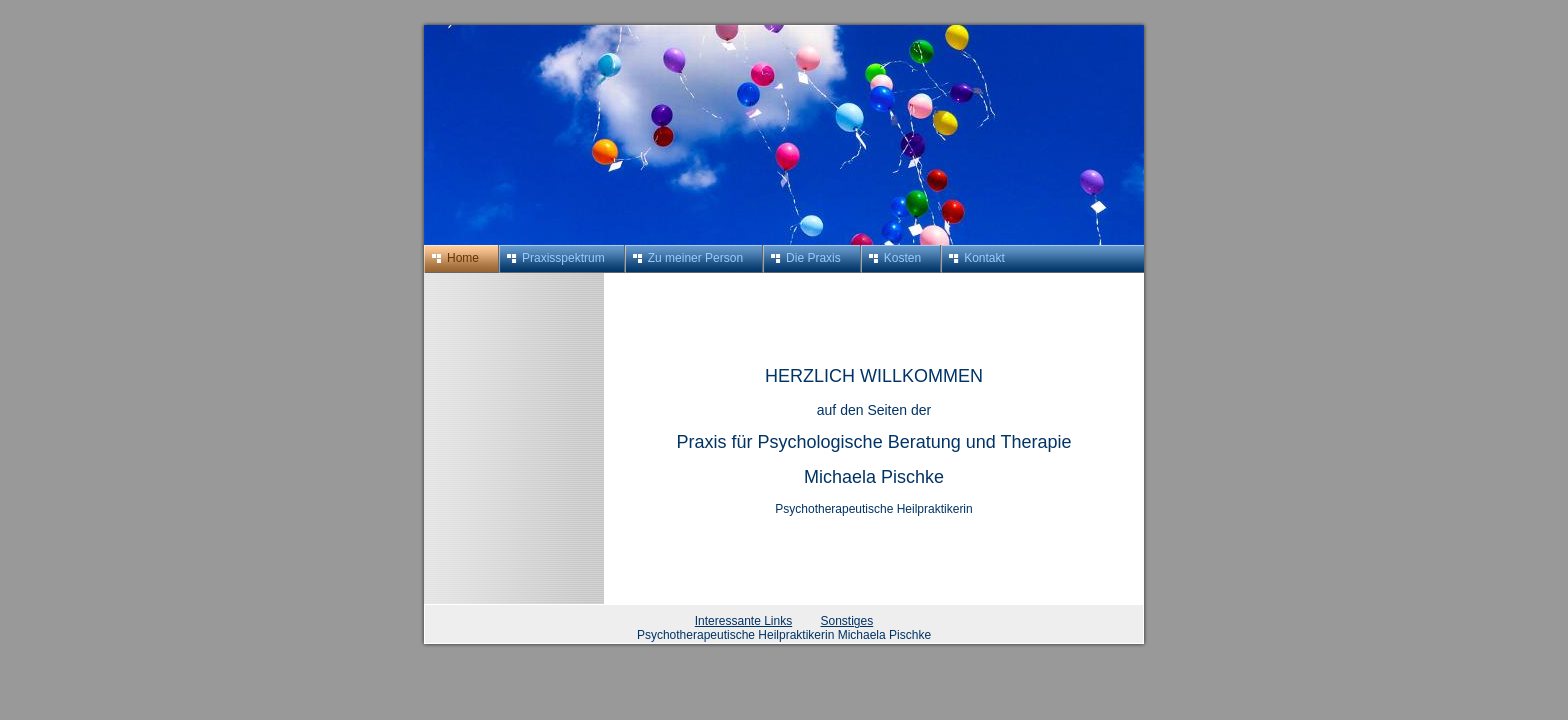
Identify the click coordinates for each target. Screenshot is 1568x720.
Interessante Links (743, 621)
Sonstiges (847, 621)
